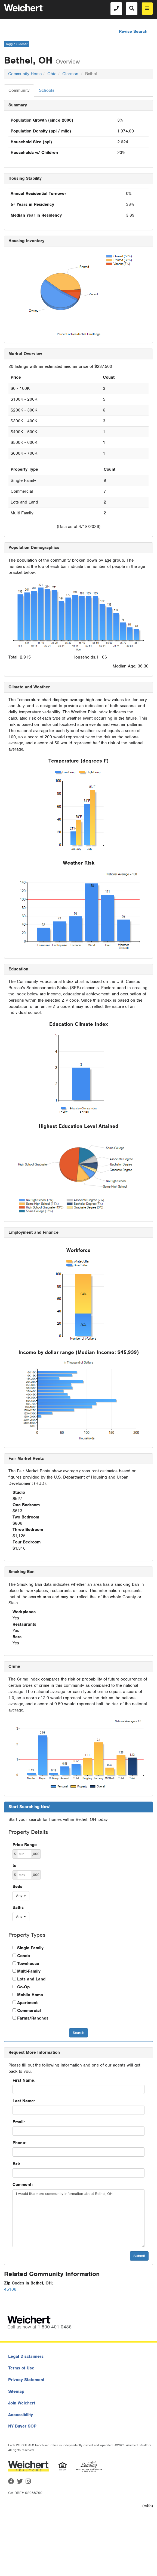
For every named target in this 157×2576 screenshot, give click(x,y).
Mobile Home (30, 1995)
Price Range (25, 1844)
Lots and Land (31, 1979)
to (14, 1865)
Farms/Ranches (32, 2018)
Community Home (25, 74)
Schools (46, 90)
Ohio (52, 74)
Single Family (30, 1948)
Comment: (23, 2184)
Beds (17, 1886)
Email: (19, 2122)
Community (19, 90)
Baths (18, 1907)
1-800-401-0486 (55, 2327)
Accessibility (20, 2414)
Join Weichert (21, 2403)
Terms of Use (21, 2368)
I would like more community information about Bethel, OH (78, 2218)
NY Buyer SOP (22, 2426)
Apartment (27, 2002)
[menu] (147, 8)
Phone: (19, 2142)
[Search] (131, 8)
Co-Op (23, 1987)
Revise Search (133, 31)
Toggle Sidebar (16, 44)
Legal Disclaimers (26, 2356)
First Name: (24, 2080)
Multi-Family (29, 1971)
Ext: (16, 2163)
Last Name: (24, 2101)
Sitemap (16, 2391)
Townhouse (28, 1963)
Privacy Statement (26, 2379)
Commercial (29, 2010)
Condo (23, 1955)
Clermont (70, 74)
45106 (10, 2289)
